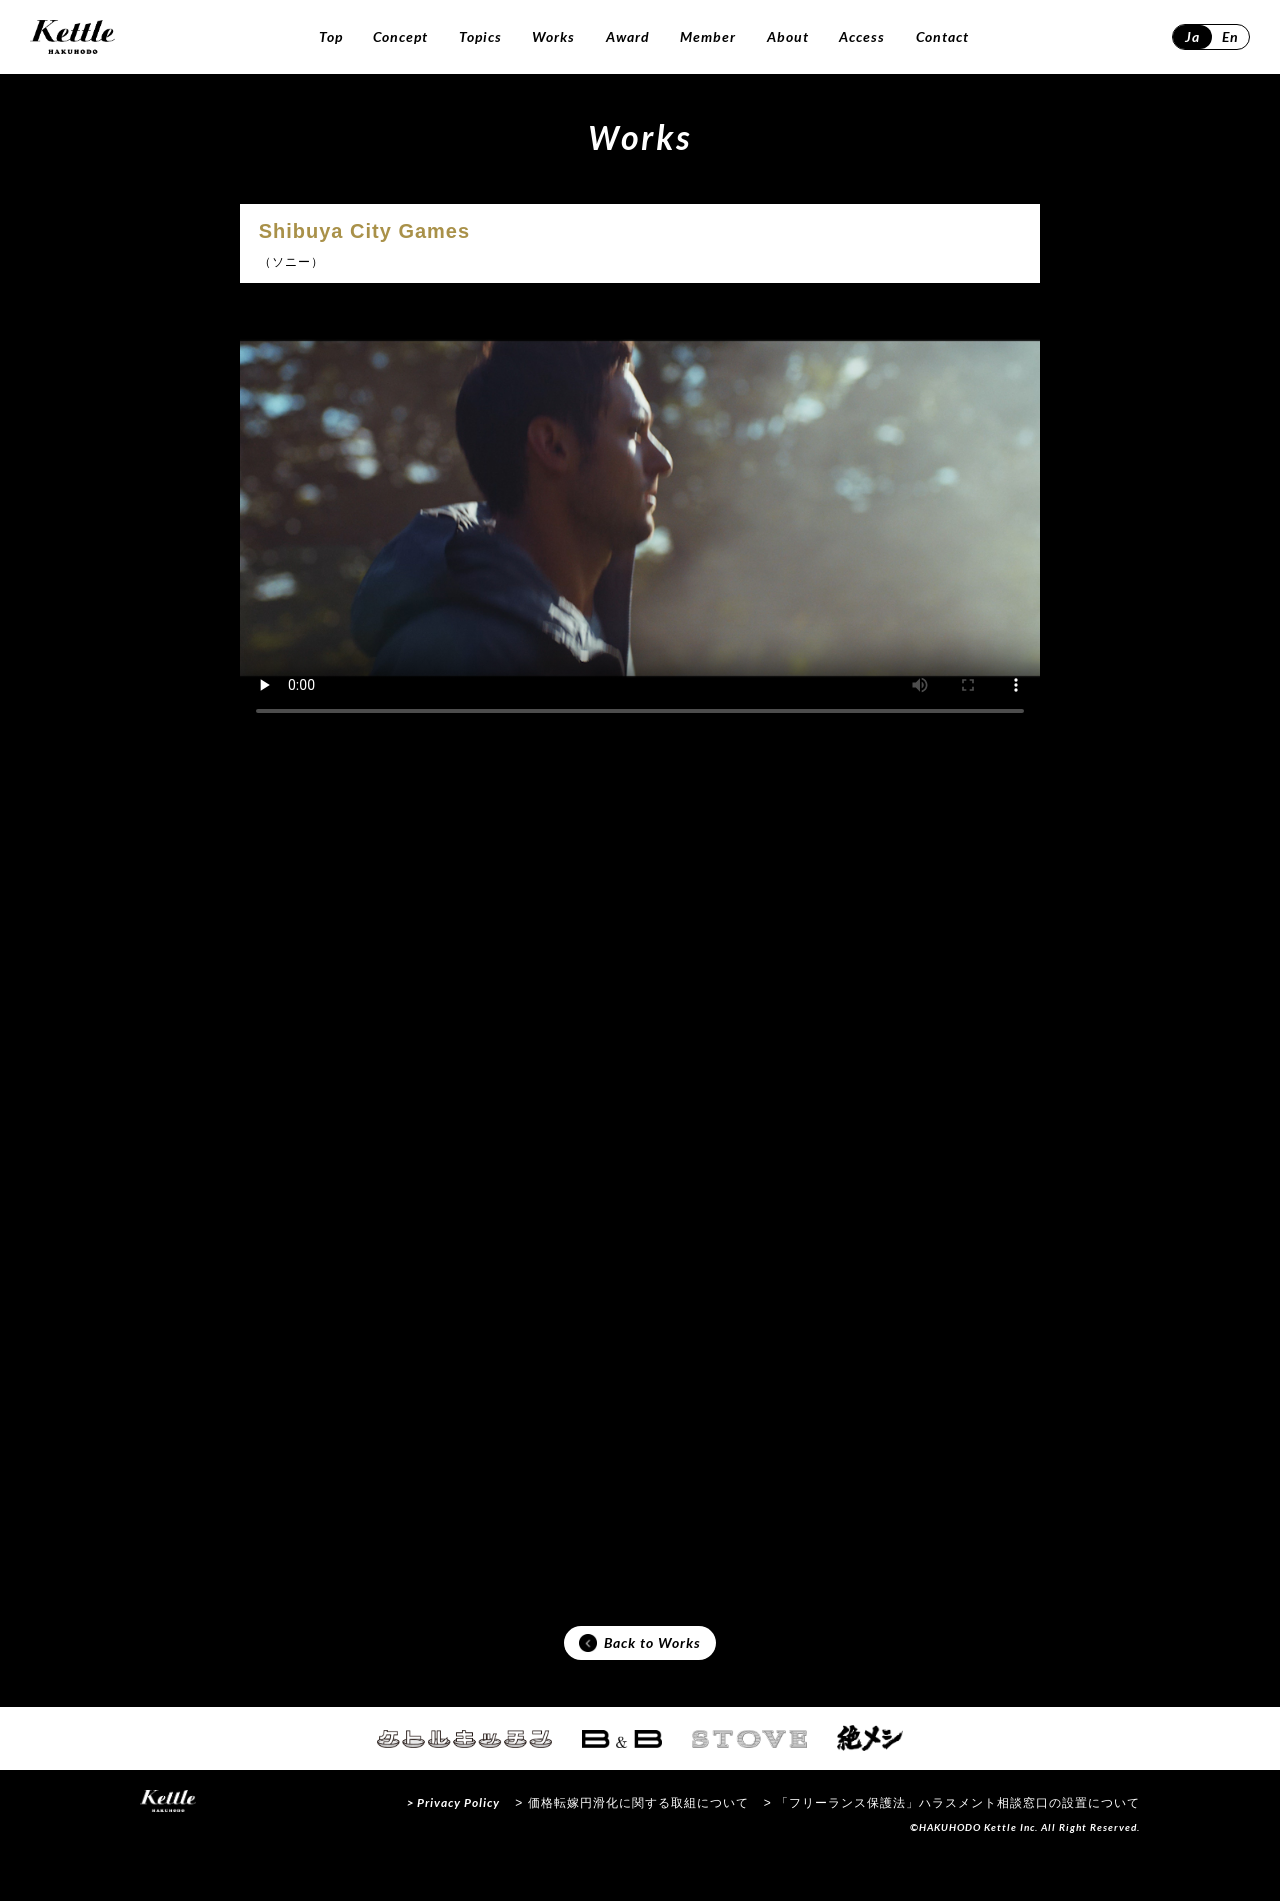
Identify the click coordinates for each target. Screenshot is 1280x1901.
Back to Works (640, 1682)
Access (862, 36)
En (1230, 36)
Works (553, 36)
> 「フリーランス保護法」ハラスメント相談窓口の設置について (952, 1845)
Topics (480, 36)
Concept (400, 36)
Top (331, 36)
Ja (1192, 36)
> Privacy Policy (453, 1844)
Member (708, 36)
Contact (942, 36)
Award (628, 36)
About (788, 36)
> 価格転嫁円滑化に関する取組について (631, 1845)
